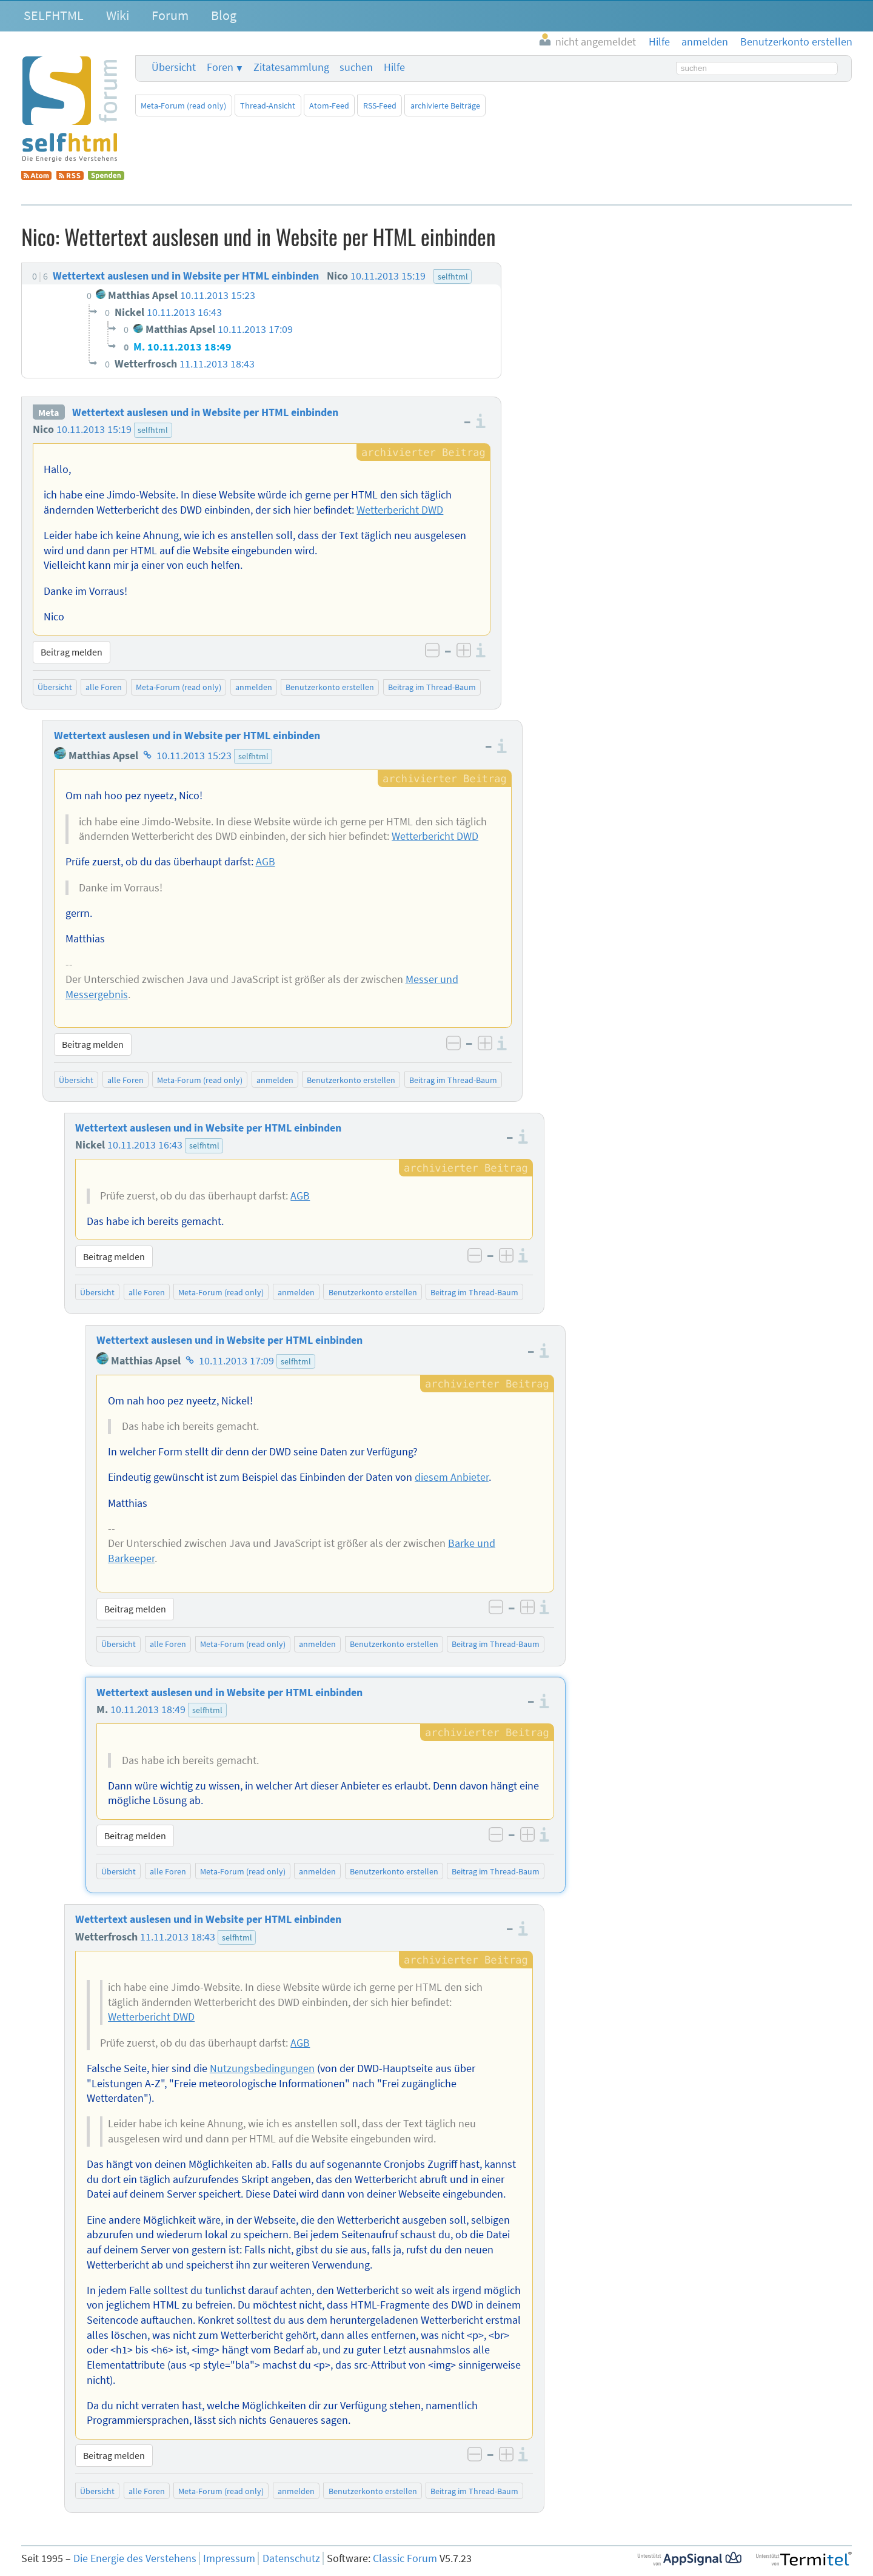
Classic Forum (405, 2558)
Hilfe (394, 67)
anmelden (253, 687)
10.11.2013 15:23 (194, 755)
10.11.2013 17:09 (236, 1360)
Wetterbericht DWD (399, 510)
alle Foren (103, 687)
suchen (356, 67)
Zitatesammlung (291, 67)
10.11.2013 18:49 (148, 1709)
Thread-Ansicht (267, 105)
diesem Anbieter (452, 1477)
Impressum (229, 2558)
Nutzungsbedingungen (262, 2068)
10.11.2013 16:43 (144, 1145)
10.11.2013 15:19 (94, 429)
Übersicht (174, 67)
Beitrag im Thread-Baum (432, 687)
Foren (220, 67)
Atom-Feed (329, 105)
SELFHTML (54, 15)
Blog (223, 15)
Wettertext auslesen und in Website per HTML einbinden (205, 412)
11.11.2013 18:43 (177, 1937)
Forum (170, 15)
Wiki (117, 15)
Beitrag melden (71, 652)
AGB (265, 861)
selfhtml (153, 429)
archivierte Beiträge (445, 105)
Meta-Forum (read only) (183, 105)
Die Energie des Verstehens (134, 2558)
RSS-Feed (379, 105)
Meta (48, 412)
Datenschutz (291, 2558)
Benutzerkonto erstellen (330, 687)
